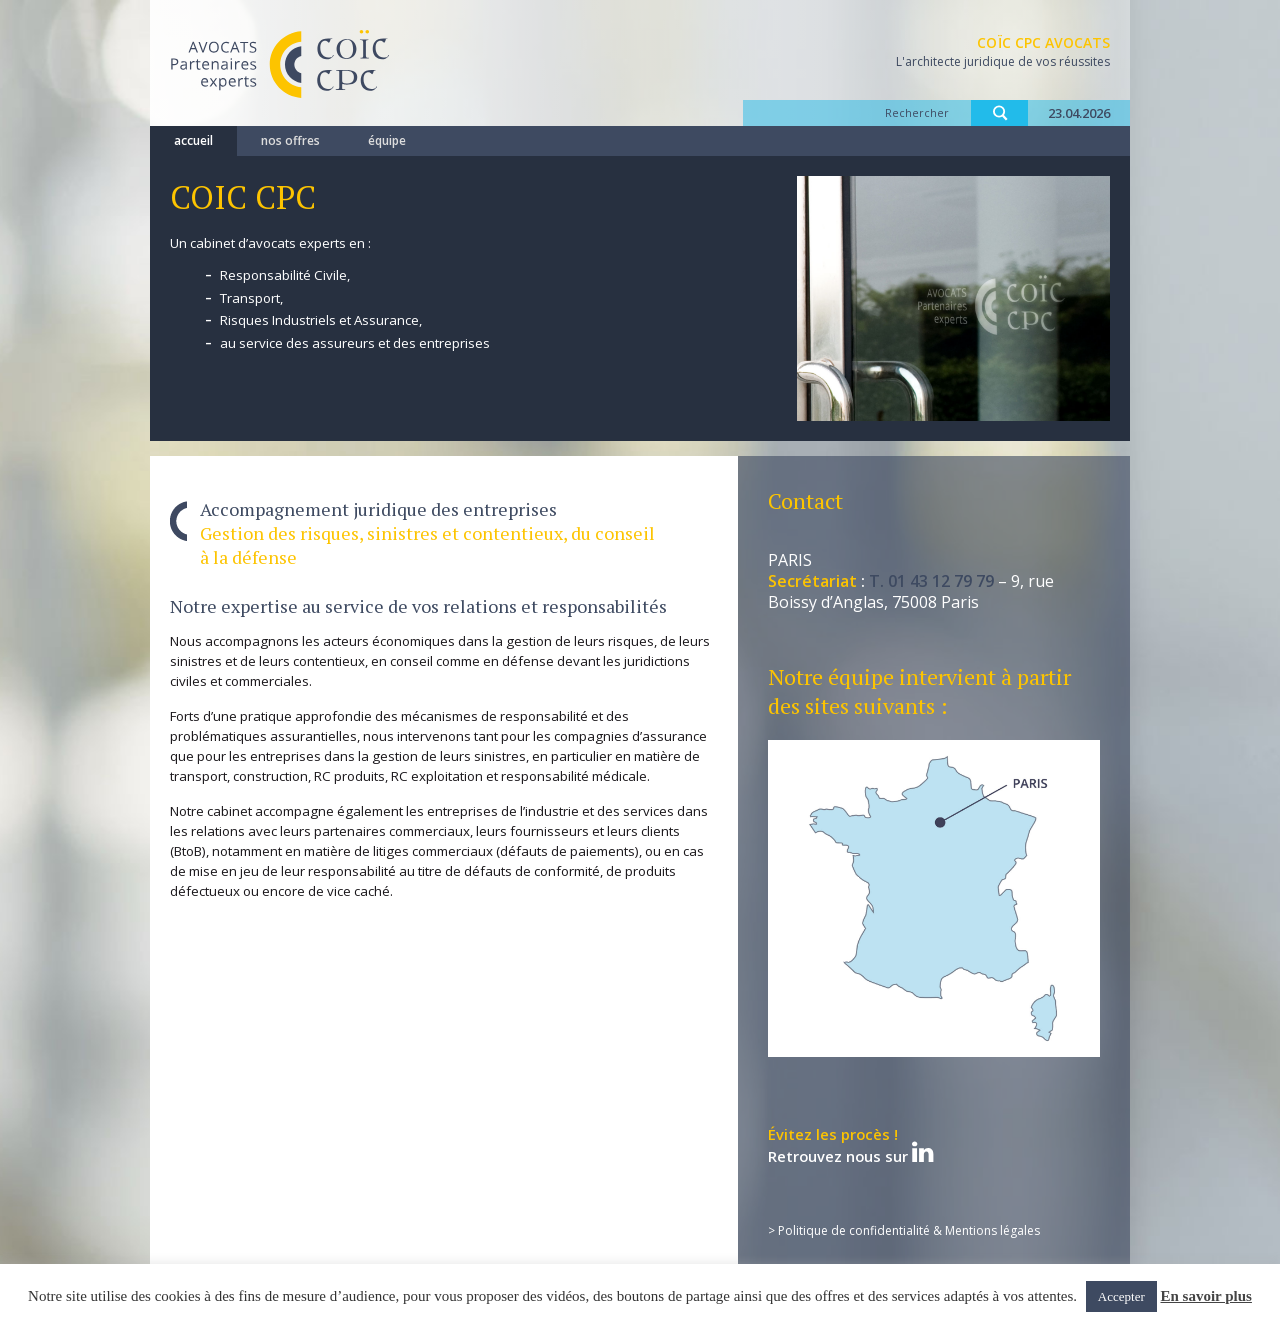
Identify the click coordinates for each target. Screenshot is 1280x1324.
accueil (193, 140)
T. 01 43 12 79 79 (931, 581)
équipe (387, 140)
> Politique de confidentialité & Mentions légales (904, 1230)
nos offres (290, 140)
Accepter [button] (1121, 1296)
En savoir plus (1206, 1296)
